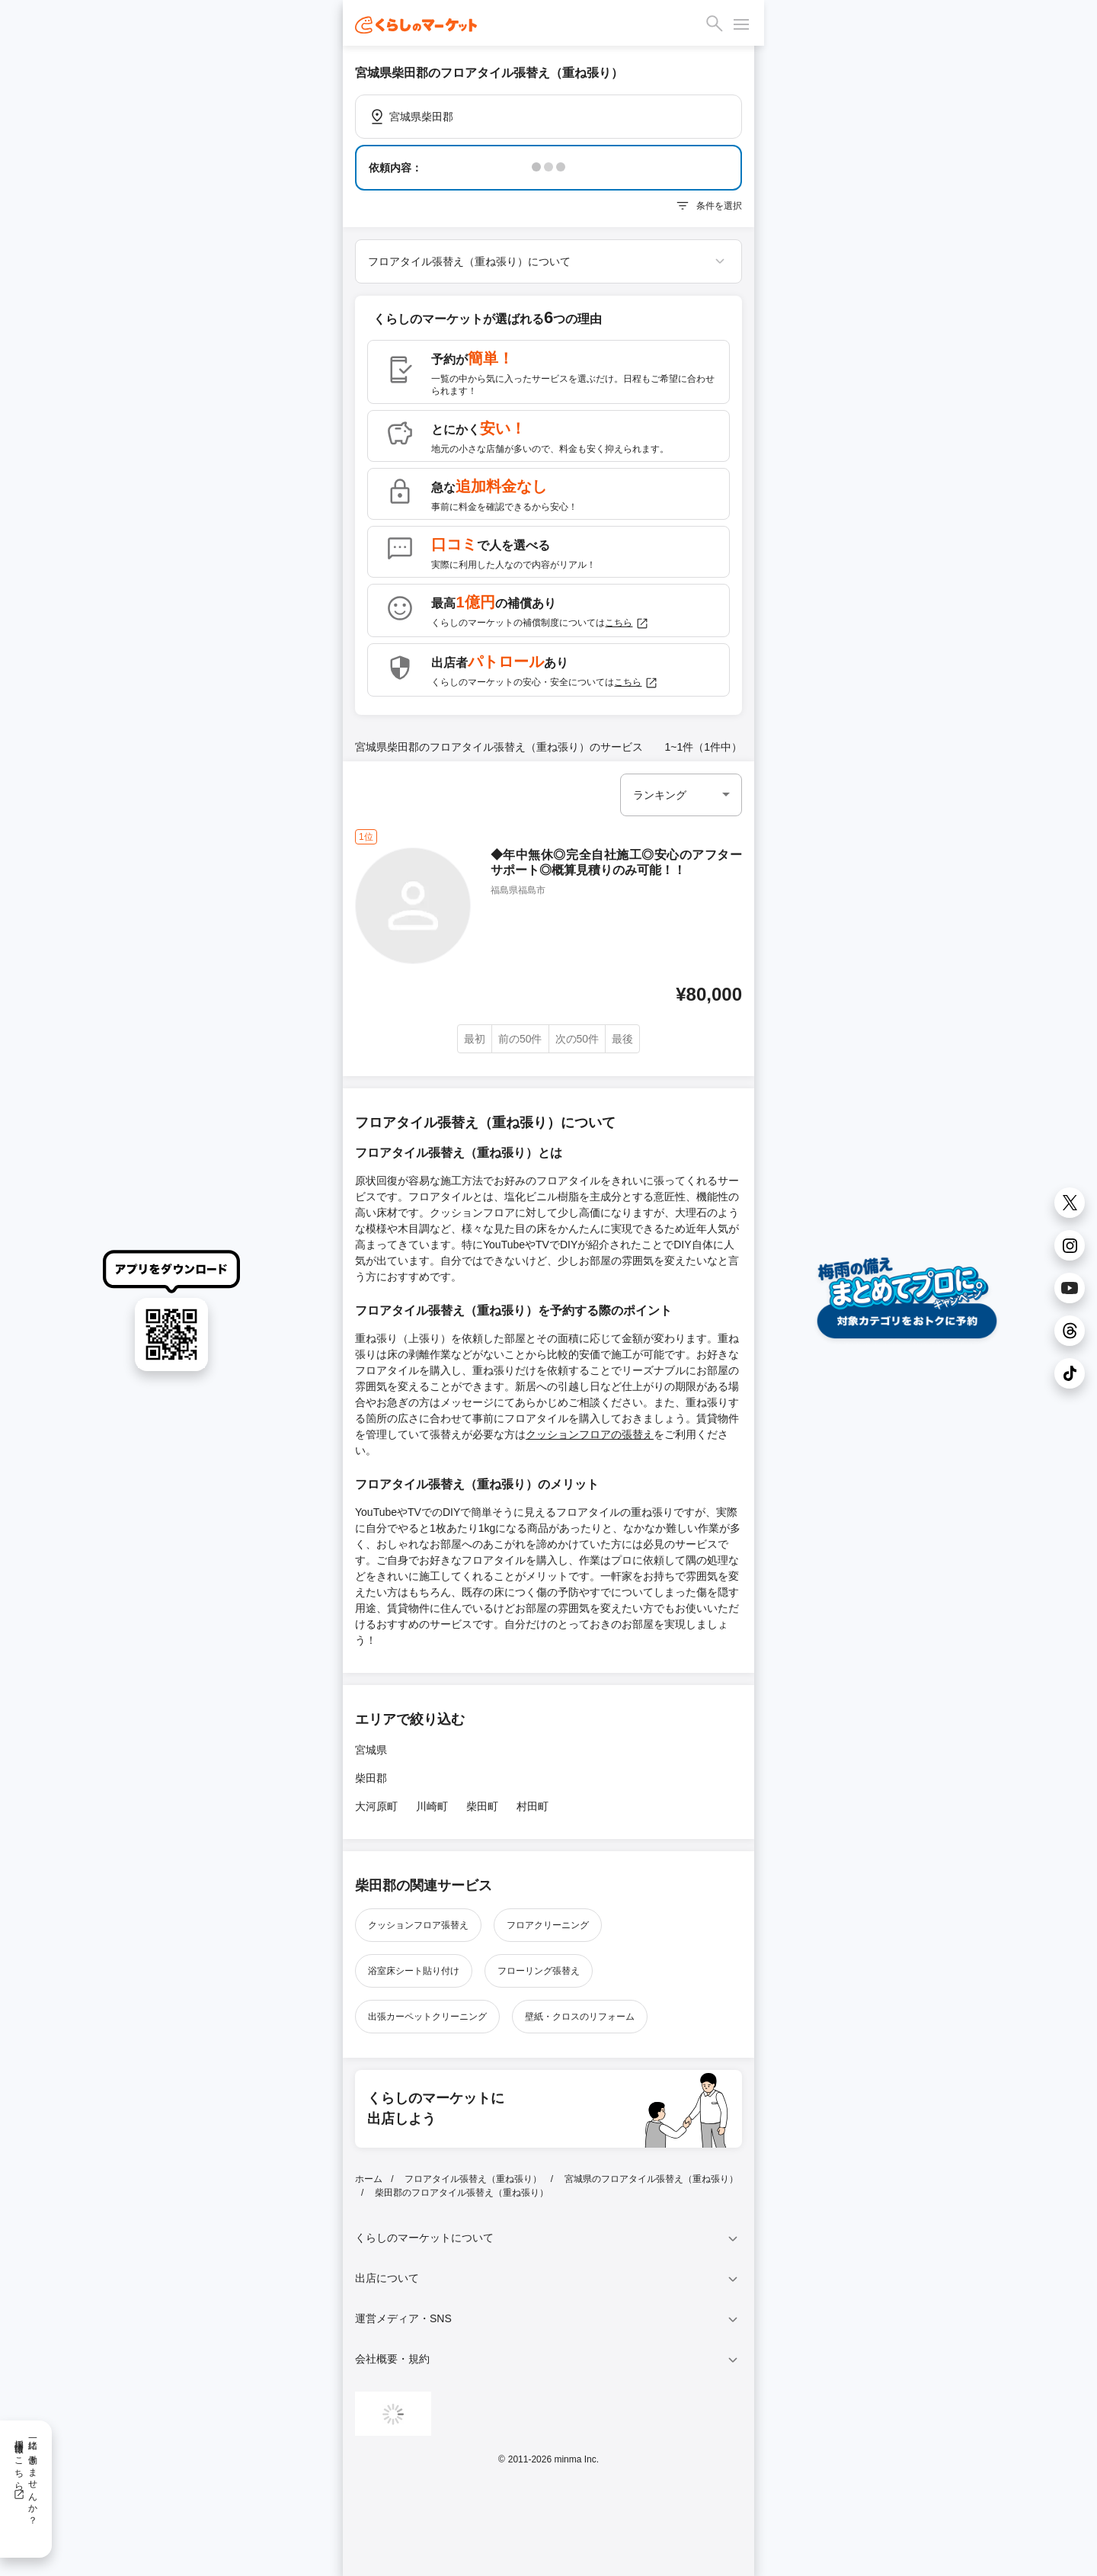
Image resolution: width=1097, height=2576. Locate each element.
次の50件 (577, 1039)
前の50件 (520, 1039)
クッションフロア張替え (418, 1925)
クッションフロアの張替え (590, 1434)
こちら (627, 623)
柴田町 (482, 1806)
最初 (474, 1039)
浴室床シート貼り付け (413, 1971)
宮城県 (371, 1750)
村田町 (532, 1806)
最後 (622, 1039)
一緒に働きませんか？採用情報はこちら (25, 2477)
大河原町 (376, 1806)
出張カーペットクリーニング (427, 2016)
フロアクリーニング (548, 1925)
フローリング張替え (538, 1971)
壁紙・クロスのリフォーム (580, 2016)
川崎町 (432, 1806)
